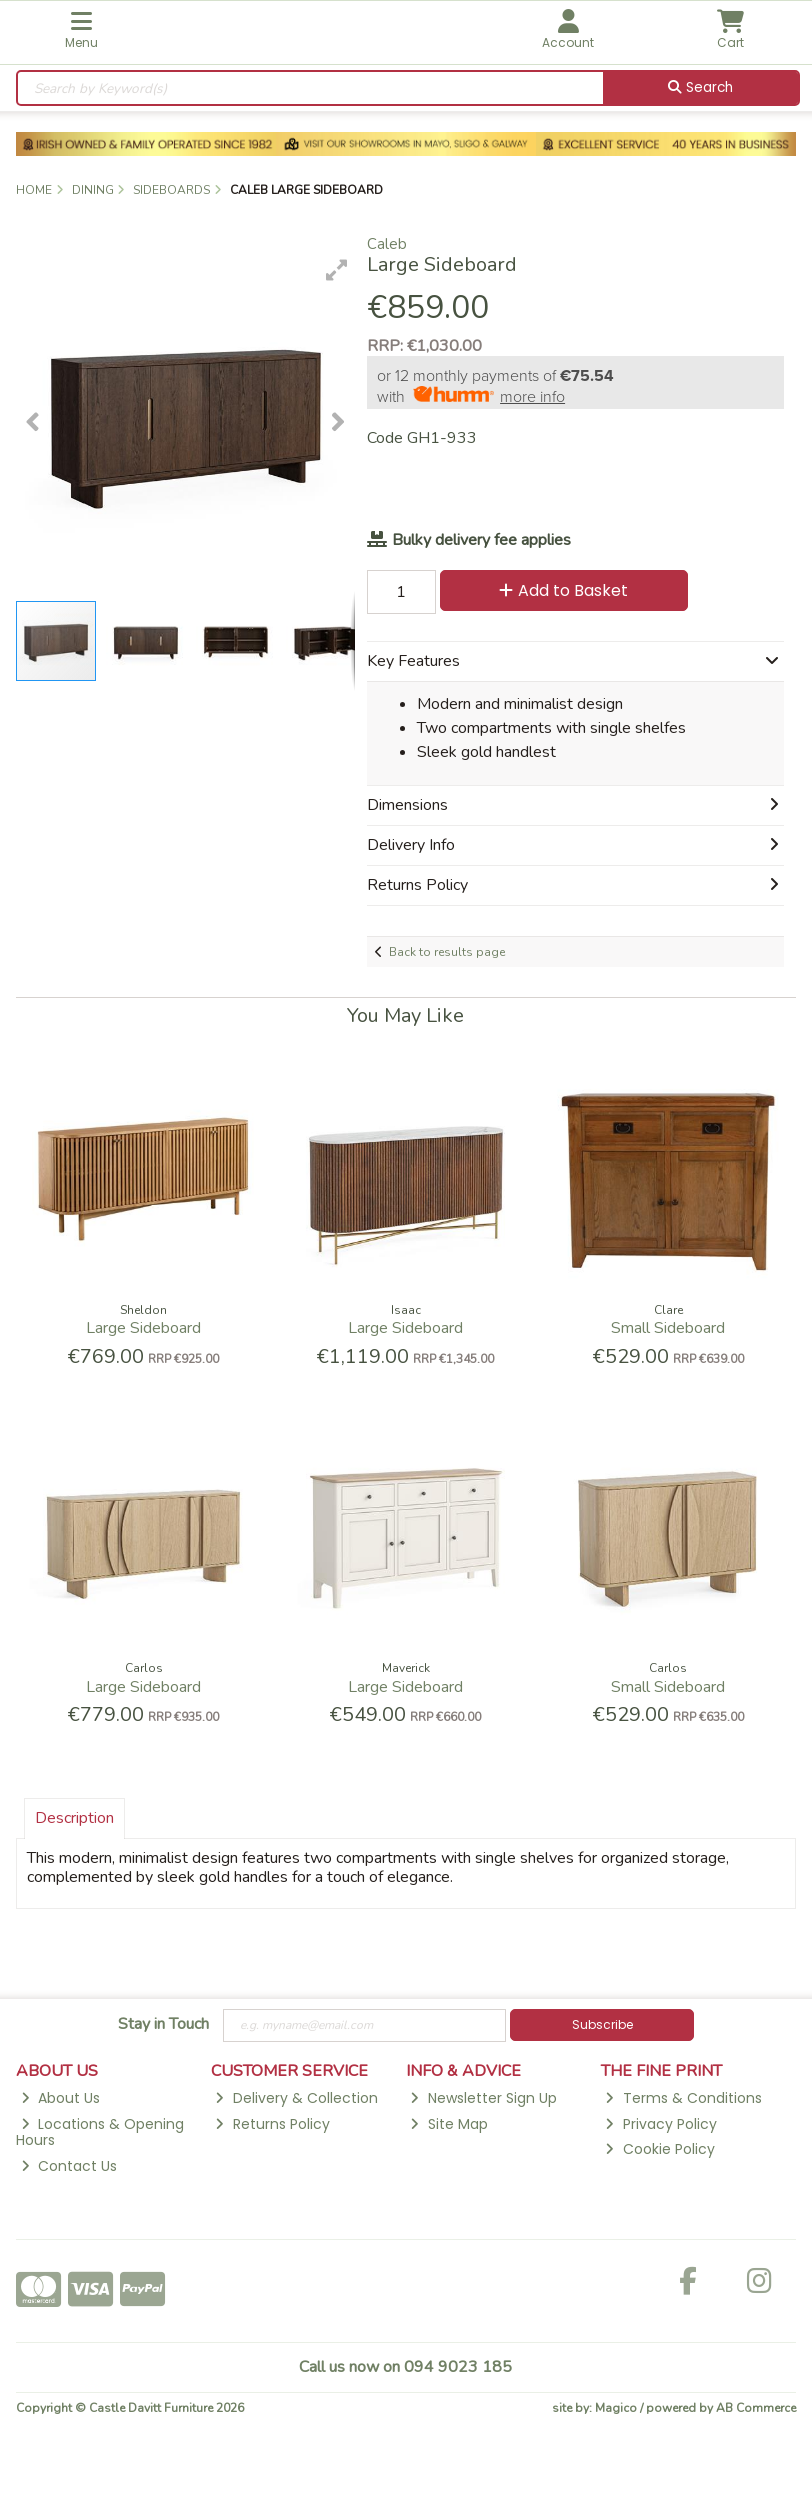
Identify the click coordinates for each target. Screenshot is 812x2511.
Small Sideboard (668, 1328)
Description (74, 1818)
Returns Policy (272, 2124)
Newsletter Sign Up (483, 2098)
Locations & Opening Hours (100, 2132)
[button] (337, 270)
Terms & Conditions (683, 2098)
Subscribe (602, 2024)
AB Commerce (756, 2408)
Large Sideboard (143, 1328)
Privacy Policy (660, 2124)
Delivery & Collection (296, 2098)
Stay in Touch (163, 2025)
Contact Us (69, 2166)
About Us (60, 2098)
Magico (616, 2408)
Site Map (448, 2124)
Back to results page (447, 952)
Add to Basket (563, 590)
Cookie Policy (659, 2149)
